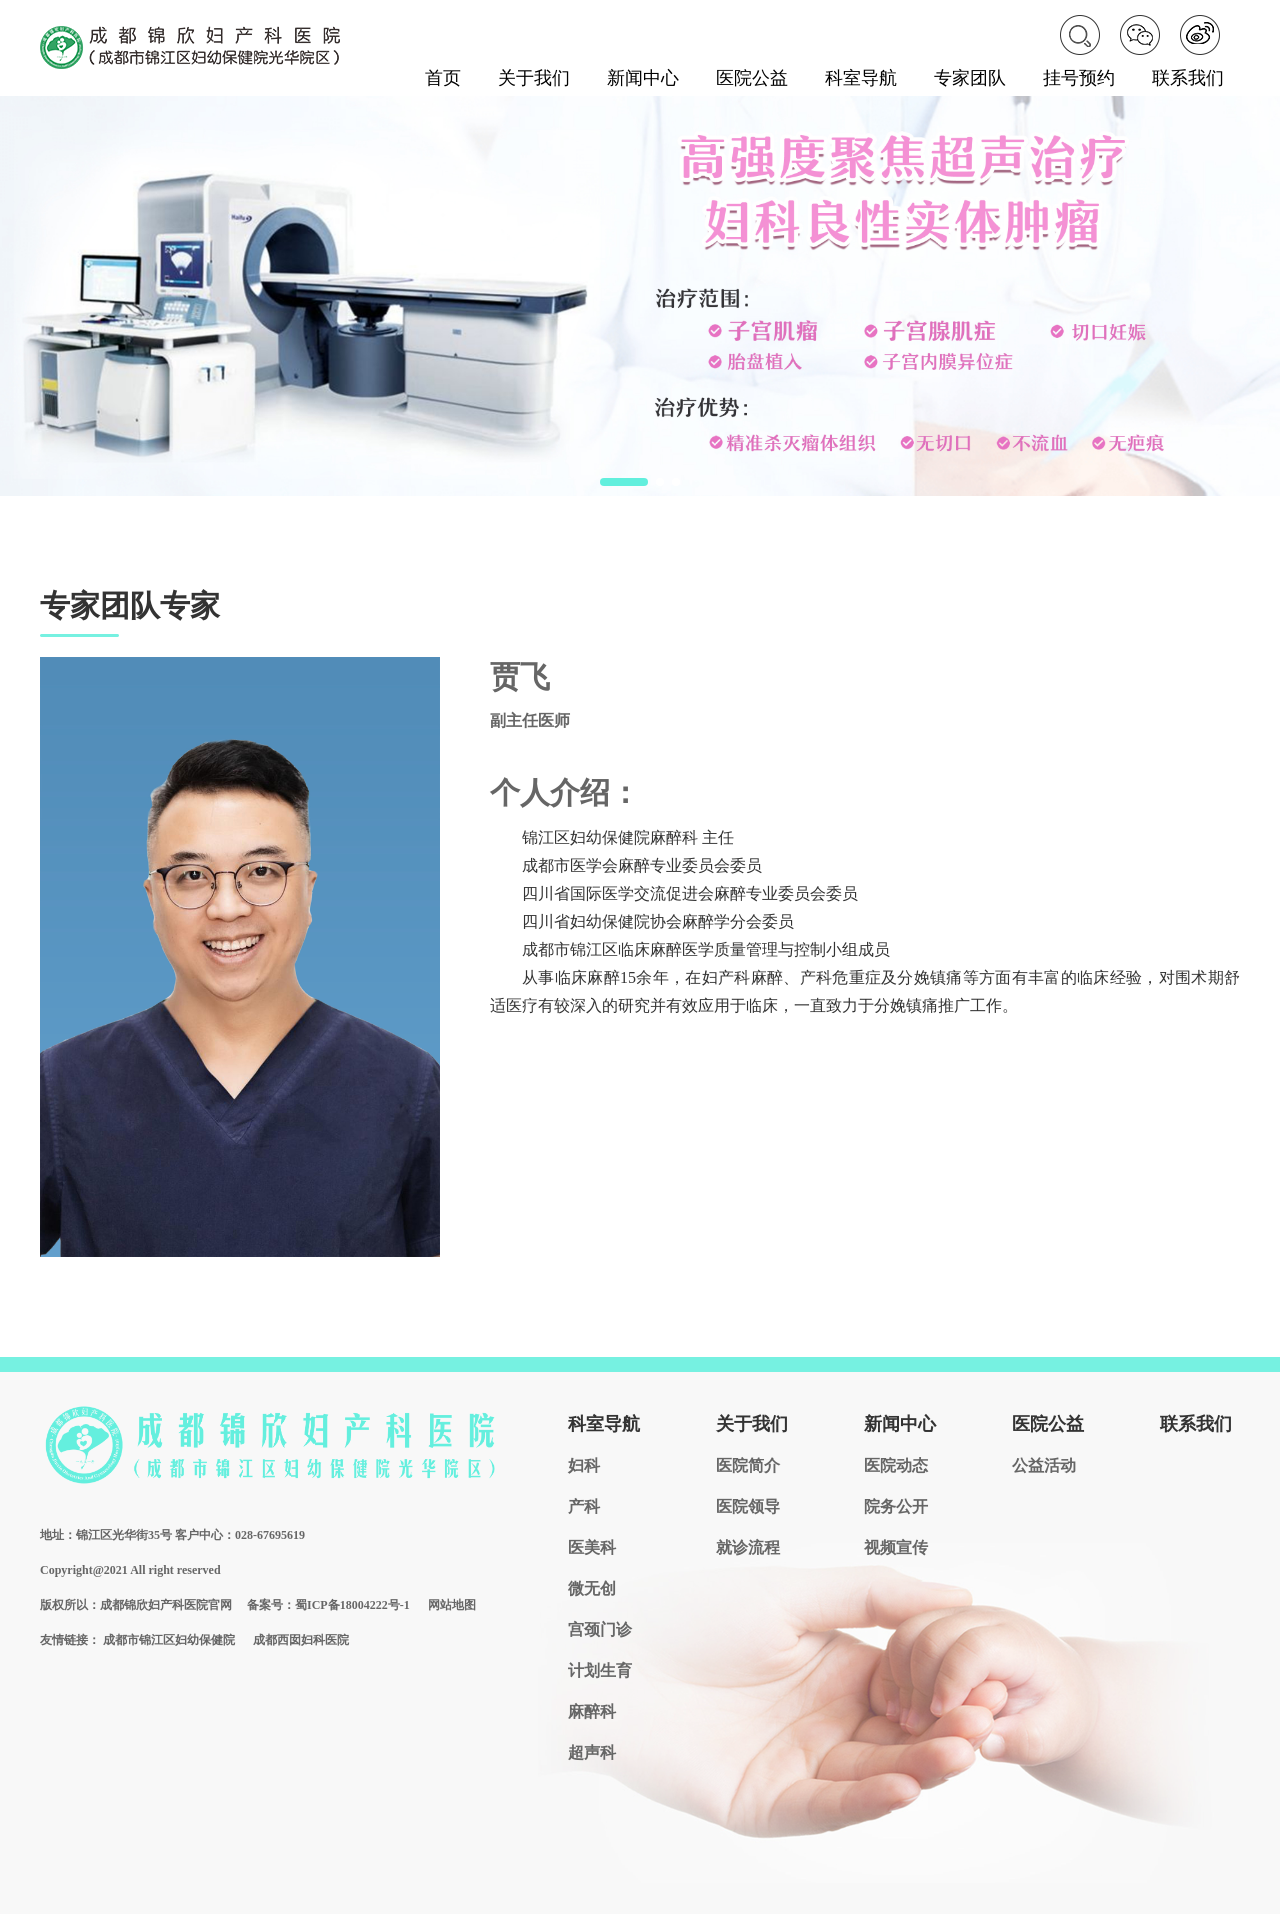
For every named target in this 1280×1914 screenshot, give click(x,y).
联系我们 (1188, 78)
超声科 (592, 1752)
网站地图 (452, 1605)
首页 (443, 78)
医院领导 (748, 1506)
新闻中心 (643, 78)
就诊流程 (748, 1547)
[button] (624, 482)
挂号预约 (1079, 78)
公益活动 (1044, 1465)
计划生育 (600, 1670)
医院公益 (752, 78)
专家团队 (970, 78)
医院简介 (748, 1465)
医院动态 (896, 1465)
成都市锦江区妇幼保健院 (169, 1640)
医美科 (592, 1547)
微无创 (592, 1588)
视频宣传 (896, 1547)
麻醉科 (592, 1711)
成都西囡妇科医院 (301, 1640)
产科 (584, 1506)
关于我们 (534, 78)
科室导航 (861, 78)
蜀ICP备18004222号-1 (352, 1605)
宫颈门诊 (600, 1629)
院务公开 (896, 1506)
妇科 (584, 1465)
